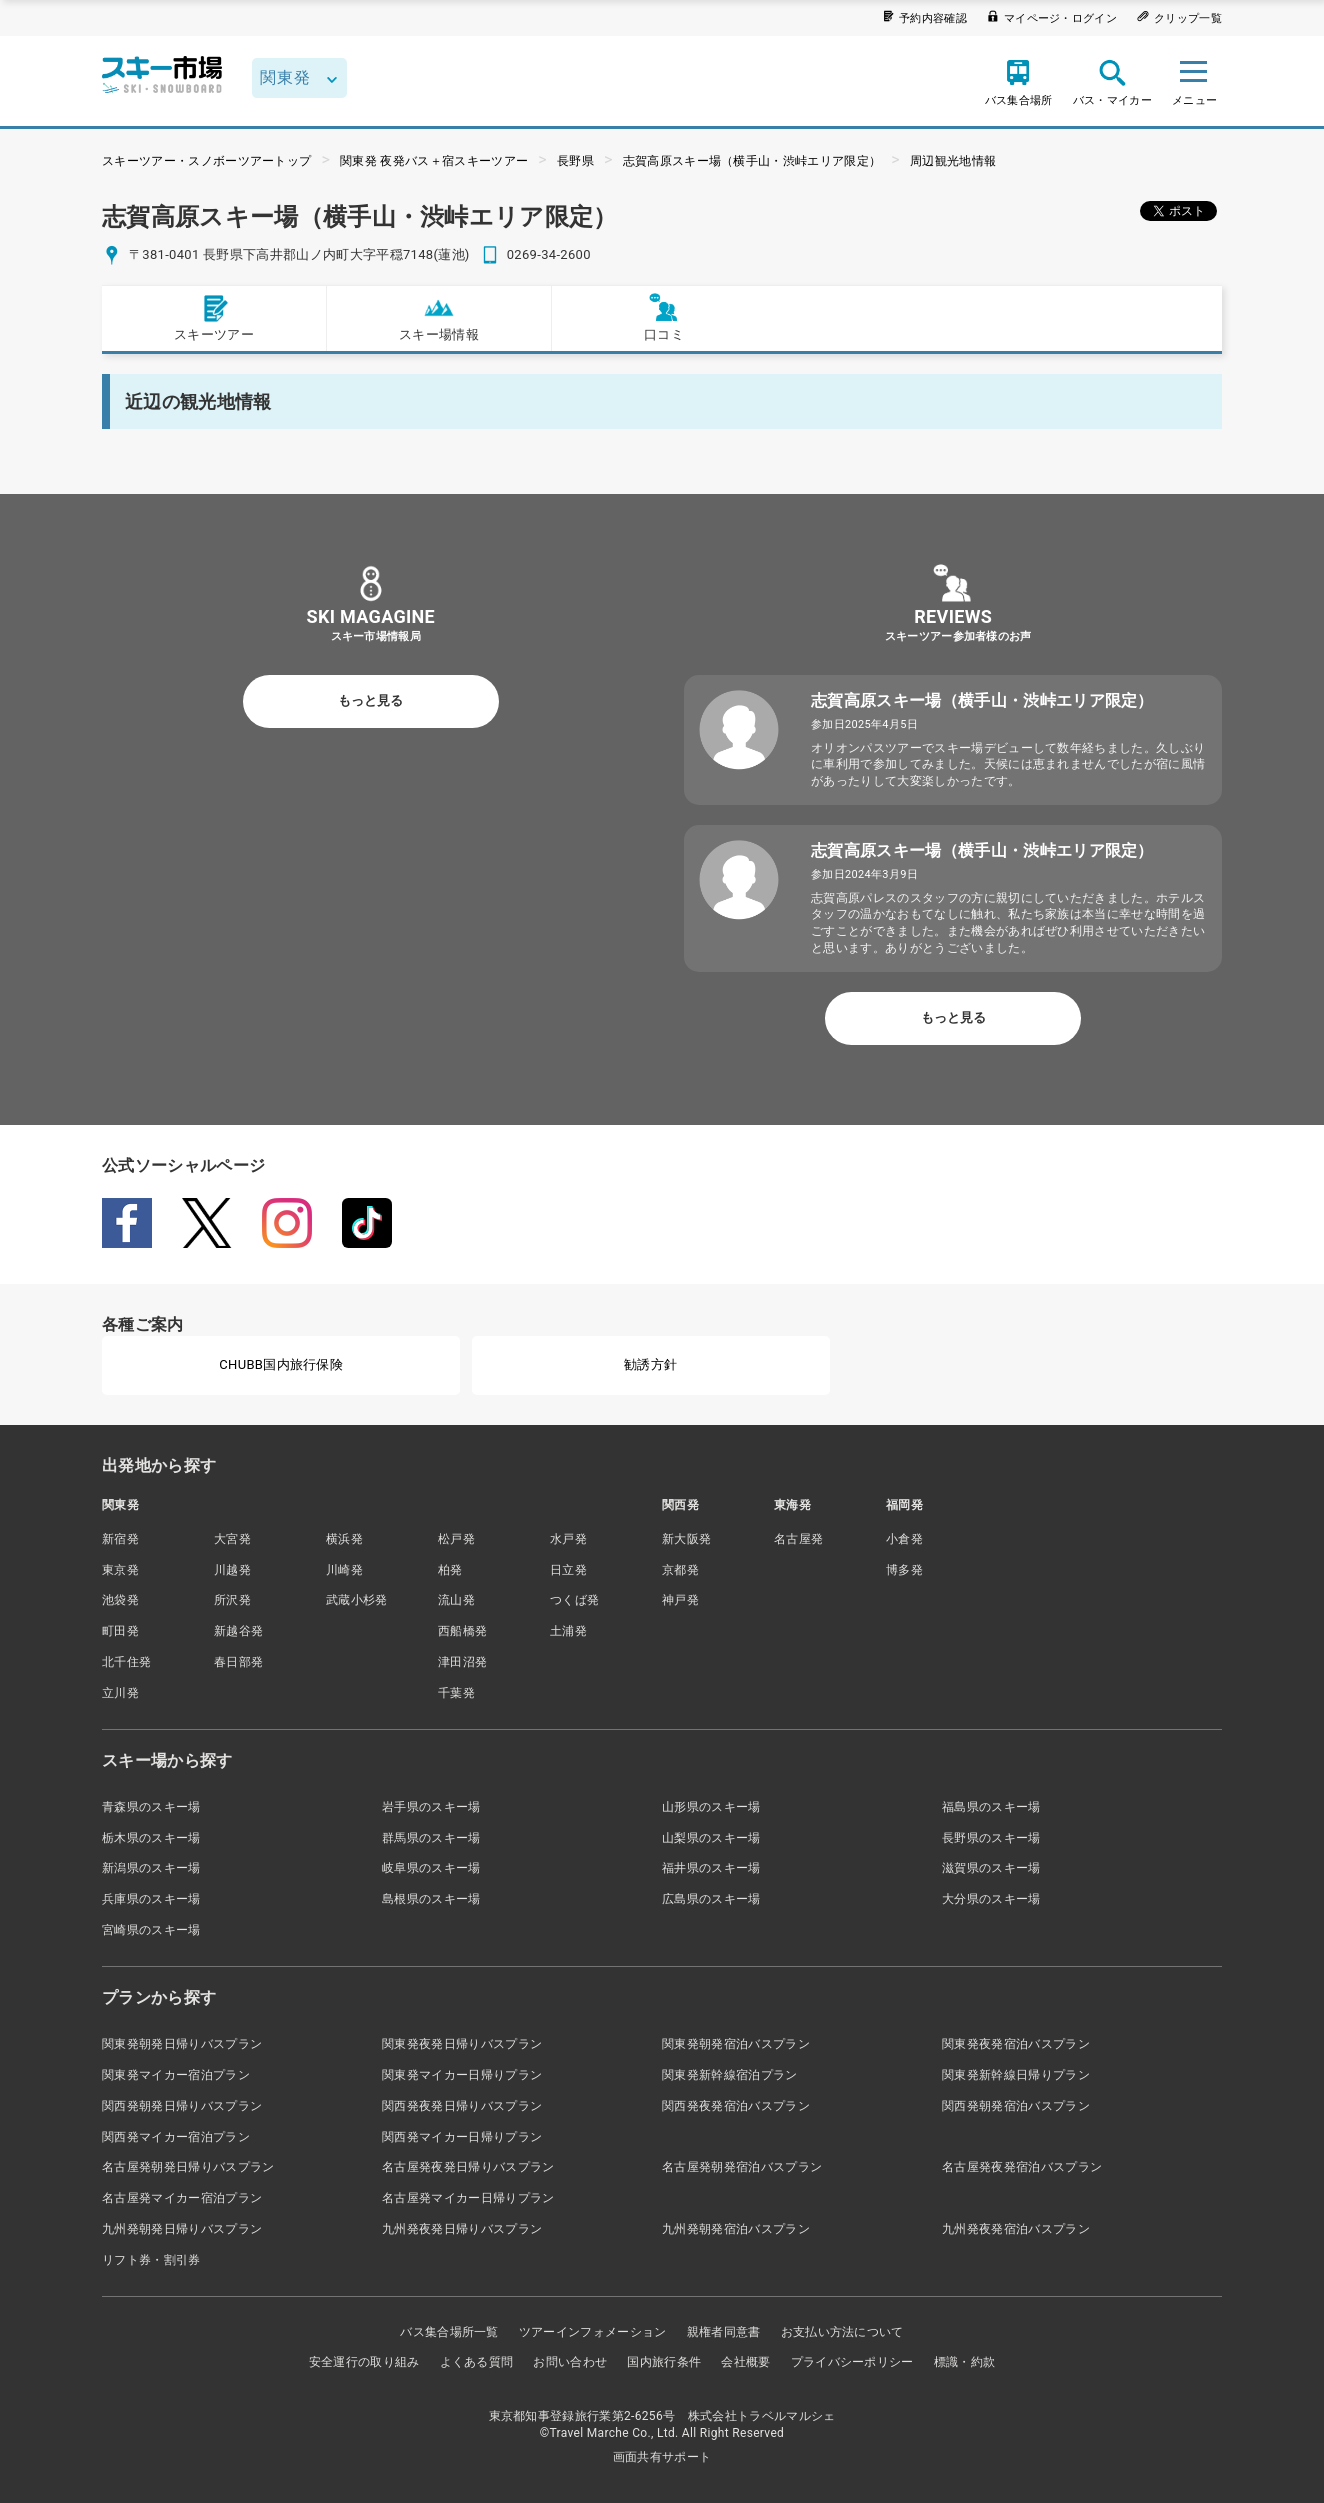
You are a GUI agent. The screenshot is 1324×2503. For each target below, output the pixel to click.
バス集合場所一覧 (449, 2332)
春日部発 (238, 1662)
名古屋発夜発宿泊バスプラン (1022, 2167)
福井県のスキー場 (711, 1868)
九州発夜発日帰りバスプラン (462, 2229)
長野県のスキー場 (991, 1838)
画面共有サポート (662, 2457)
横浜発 (344, 1539)
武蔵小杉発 (357, 1600)
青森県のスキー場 (151, 1807)
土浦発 (568, 1631)
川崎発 (344, 1570)
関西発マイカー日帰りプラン (462, 2137)
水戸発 (568, 1539)
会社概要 (745, 2362)
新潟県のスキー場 (151, 1868)
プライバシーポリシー (852, 2362)
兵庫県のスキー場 (151, 1899)
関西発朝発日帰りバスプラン (182, 2106)
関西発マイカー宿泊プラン (176, 2137)
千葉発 (456, 1693)
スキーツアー (214, 317)
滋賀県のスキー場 (991, 1868)
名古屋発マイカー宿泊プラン (182, 2198)
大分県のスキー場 (991, 1899)
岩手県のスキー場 (431, 1807)
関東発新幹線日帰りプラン (1016, 2075)
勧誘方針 (650, 1364)
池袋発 (120, 1600)
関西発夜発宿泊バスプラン (736, 2106)
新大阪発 (686, 1539)
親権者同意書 (724, 2332)
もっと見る (370, 700)
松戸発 (456, 1539)
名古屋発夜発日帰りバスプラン (468, 2167)
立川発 (120, 1693)
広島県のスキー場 (711, 1899)
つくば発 (574, 1600)
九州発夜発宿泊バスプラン (1016, 2229)
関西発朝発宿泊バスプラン (1016, 2106)
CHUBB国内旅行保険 (281, 1364)
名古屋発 (798, 1539)
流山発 (456, 1600)
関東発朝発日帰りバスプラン (182, 2044)
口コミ (664, 317)
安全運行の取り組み (364, 2362)
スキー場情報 (439, 317)
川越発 (232, 1570)
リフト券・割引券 (151, 2260)
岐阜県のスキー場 (431, 1868)
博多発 (904, 1570)
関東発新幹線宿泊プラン (730, 2075)
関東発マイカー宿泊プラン (176, 2075)
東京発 (120, 1570)
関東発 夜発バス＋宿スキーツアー (434, 161)
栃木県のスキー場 (151, 1838)
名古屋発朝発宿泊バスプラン (742, 2167)
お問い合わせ (570, 2362)
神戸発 (680, 1600)
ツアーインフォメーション (593, 2332)
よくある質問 (477, 2362)
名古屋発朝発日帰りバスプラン (188, 2167)
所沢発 (232, 1600)
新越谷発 (238, 1631)
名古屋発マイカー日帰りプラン (468, 2198)
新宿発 (120, 1539)
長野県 (575, 161)
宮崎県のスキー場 (151, 1930)
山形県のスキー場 (711, 1807)
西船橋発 (462, 1631)
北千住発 (126, 1662)
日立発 (568, 1570)
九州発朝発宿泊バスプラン (736, 2229)
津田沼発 (462, 1662)
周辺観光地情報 (953, 161)
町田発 (120, 1631)
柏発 (450, 1570)
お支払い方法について (842, 2332)
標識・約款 (965, 2362)
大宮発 (232, 1539)
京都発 (680, 1570)
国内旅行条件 (664, 2362)
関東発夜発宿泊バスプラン (1016, 2044)
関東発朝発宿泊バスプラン (736, 2044)
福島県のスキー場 (991, 1807)
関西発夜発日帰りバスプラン (462, 2106)
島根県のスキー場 (431, 1899)
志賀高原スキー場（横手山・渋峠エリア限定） (752, 161)
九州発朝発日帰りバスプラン (182, 2229)
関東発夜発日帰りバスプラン (462, 2044)
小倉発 (904, 1539)
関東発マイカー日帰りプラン (462, 2075)
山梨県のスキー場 (711, 1838)
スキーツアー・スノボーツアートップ (206, 161)
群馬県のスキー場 (431, 1838)
